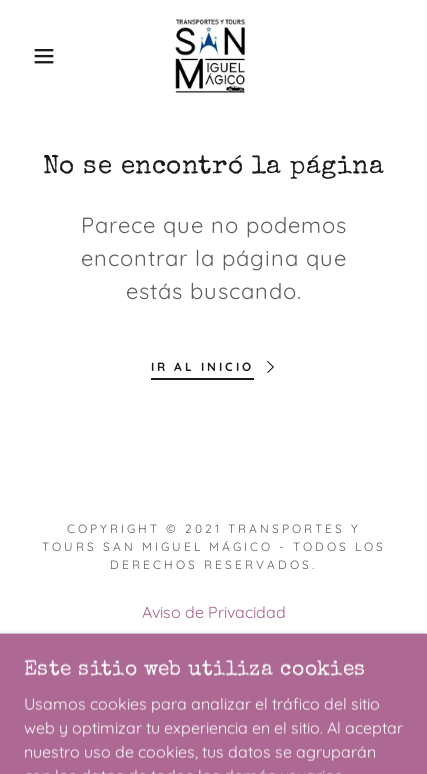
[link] (213, 56)
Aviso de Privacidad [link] (214, 612)
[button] (32, 56)
